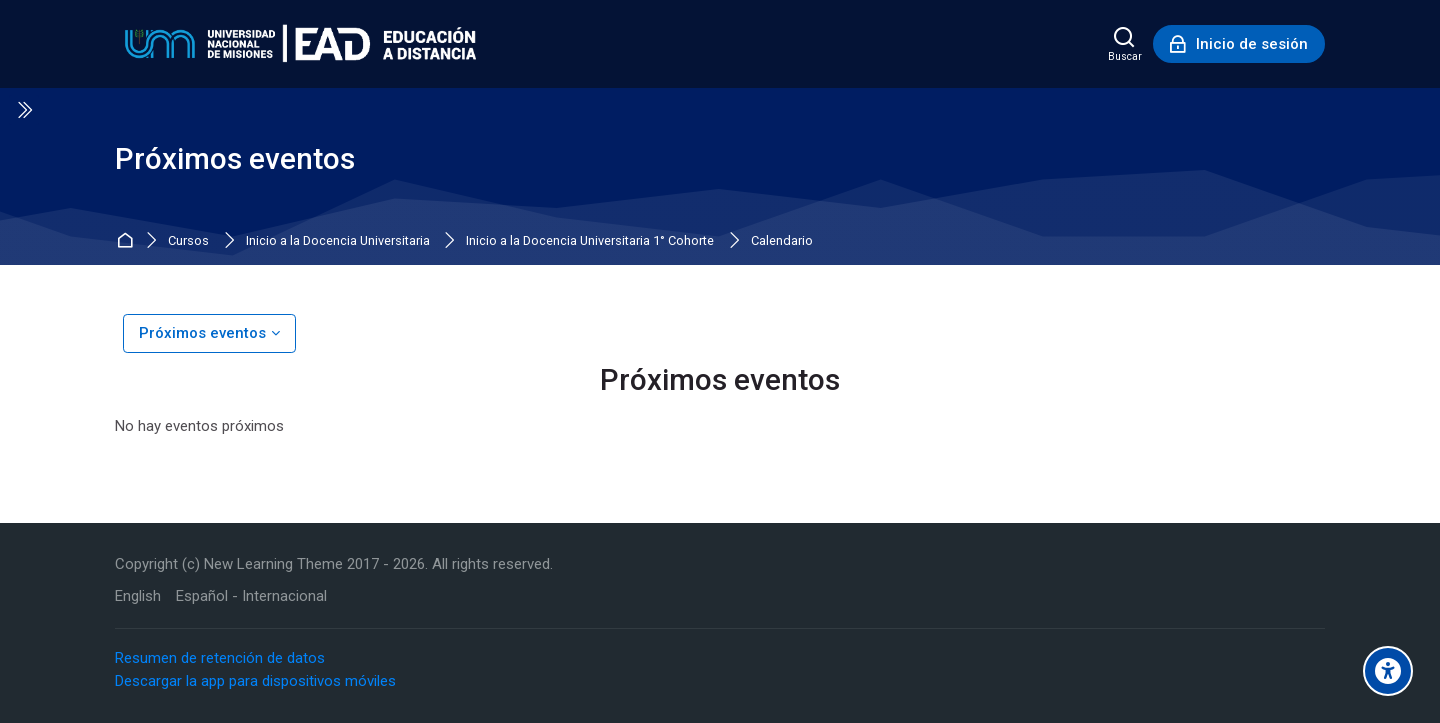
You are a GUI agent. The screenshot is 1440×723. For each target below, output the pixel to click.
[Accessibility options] (1388, 671)
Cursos (188, 241)
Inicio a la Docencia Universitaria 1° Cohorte (590, 241)
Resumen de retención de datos (220, 658)
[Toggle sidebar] (24, 110)
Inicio (127, 241)
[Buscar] (1125, 44)
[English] (138, 596)
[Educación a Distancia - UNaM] (295, 44)
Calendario (782, 241)
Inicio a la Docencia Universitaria (338, 241)
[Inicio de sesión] (1239, 44)
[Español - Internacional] (251, 596)
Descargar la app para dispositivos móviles (255, 681)
